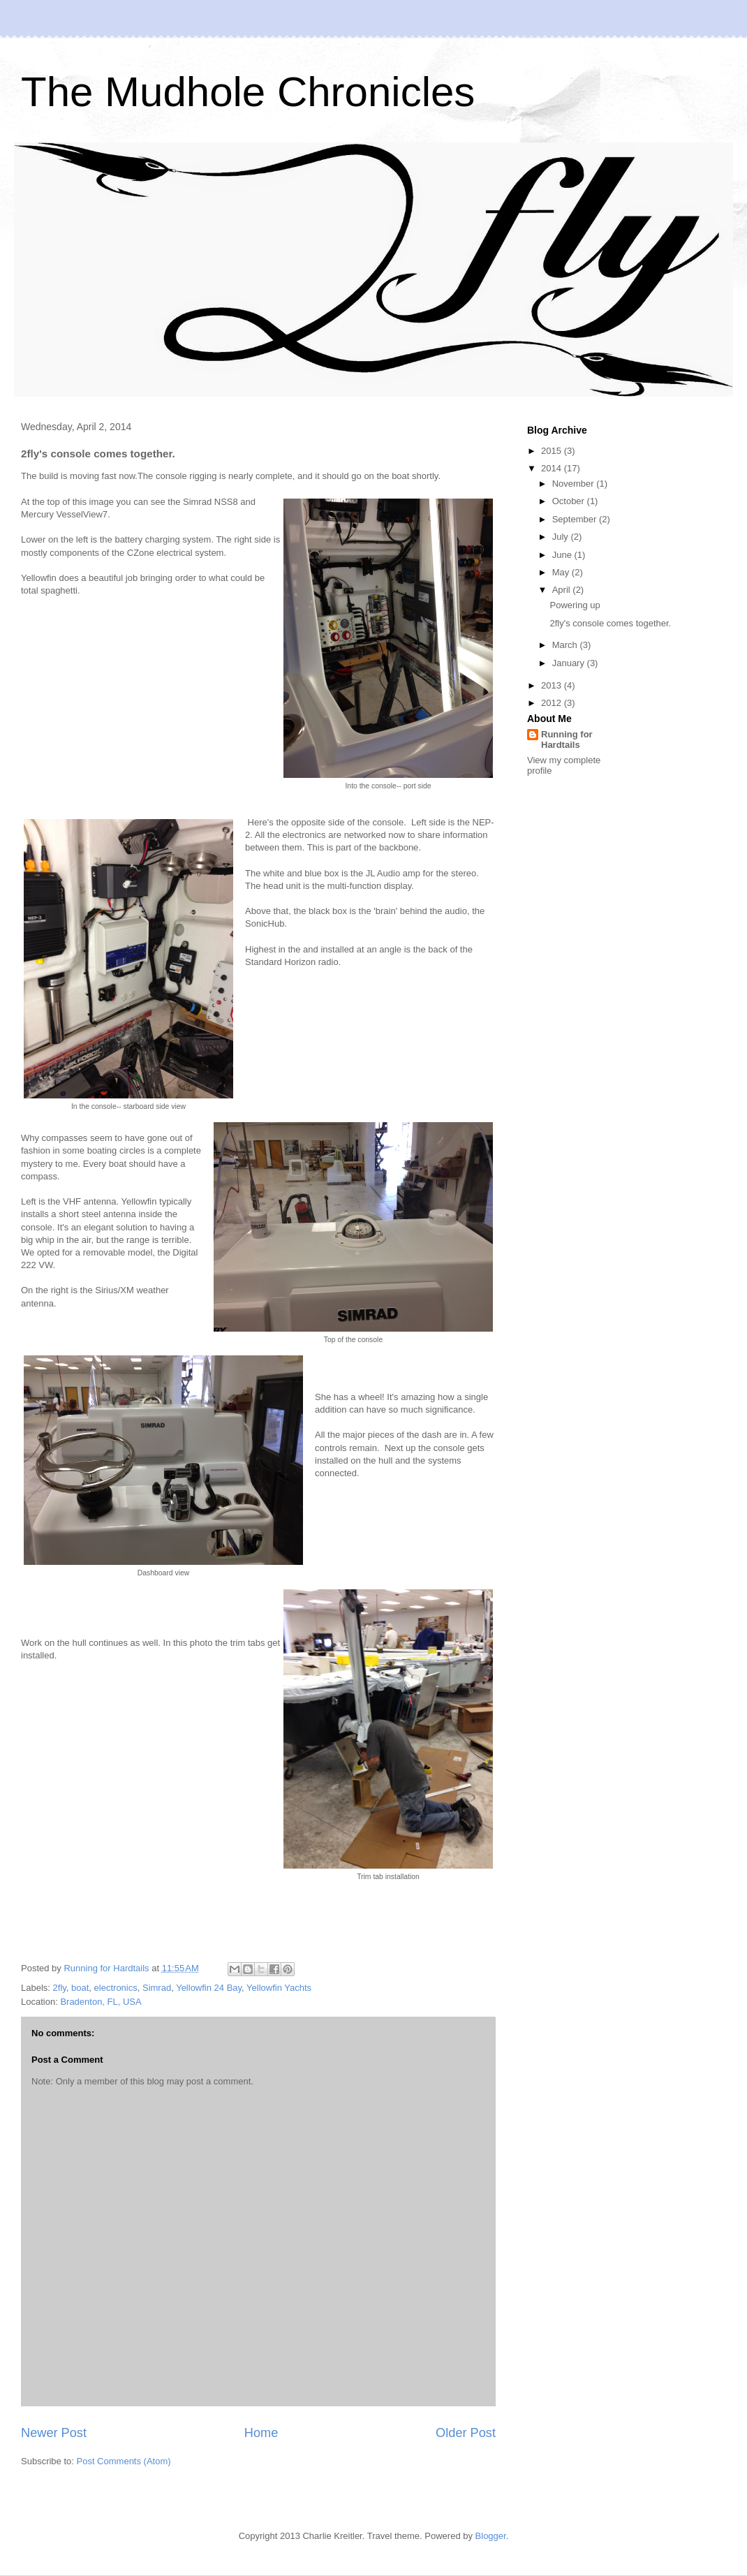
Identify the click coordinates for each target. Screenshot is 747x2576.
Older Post (466, 2433)
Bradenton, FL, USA (100, 2001)
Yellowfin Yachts (278, 1987)
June (563, 555)
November (574, 483)
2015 (552, 451)
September (575, 519)
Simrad (156, 1987)
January (569, 663)
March (566, 645)
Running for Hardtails (567, 739)
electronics (116, 1987)
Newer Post (54, 2433)
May (562, 572)
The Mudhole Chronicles (248, 91)
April (562, 589)
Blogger (490, 2536)
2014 (552, 468)
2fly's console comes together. (610, 623)
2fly (59, 1987)
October (569, 501)
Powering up (574, 605)
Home (261, 2433)
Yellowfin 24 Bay (209, 1987)
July (561, 536)
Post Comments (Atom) (124, 2461)
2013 (552, 685)
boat (80, 1987)
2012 (552, 703)
